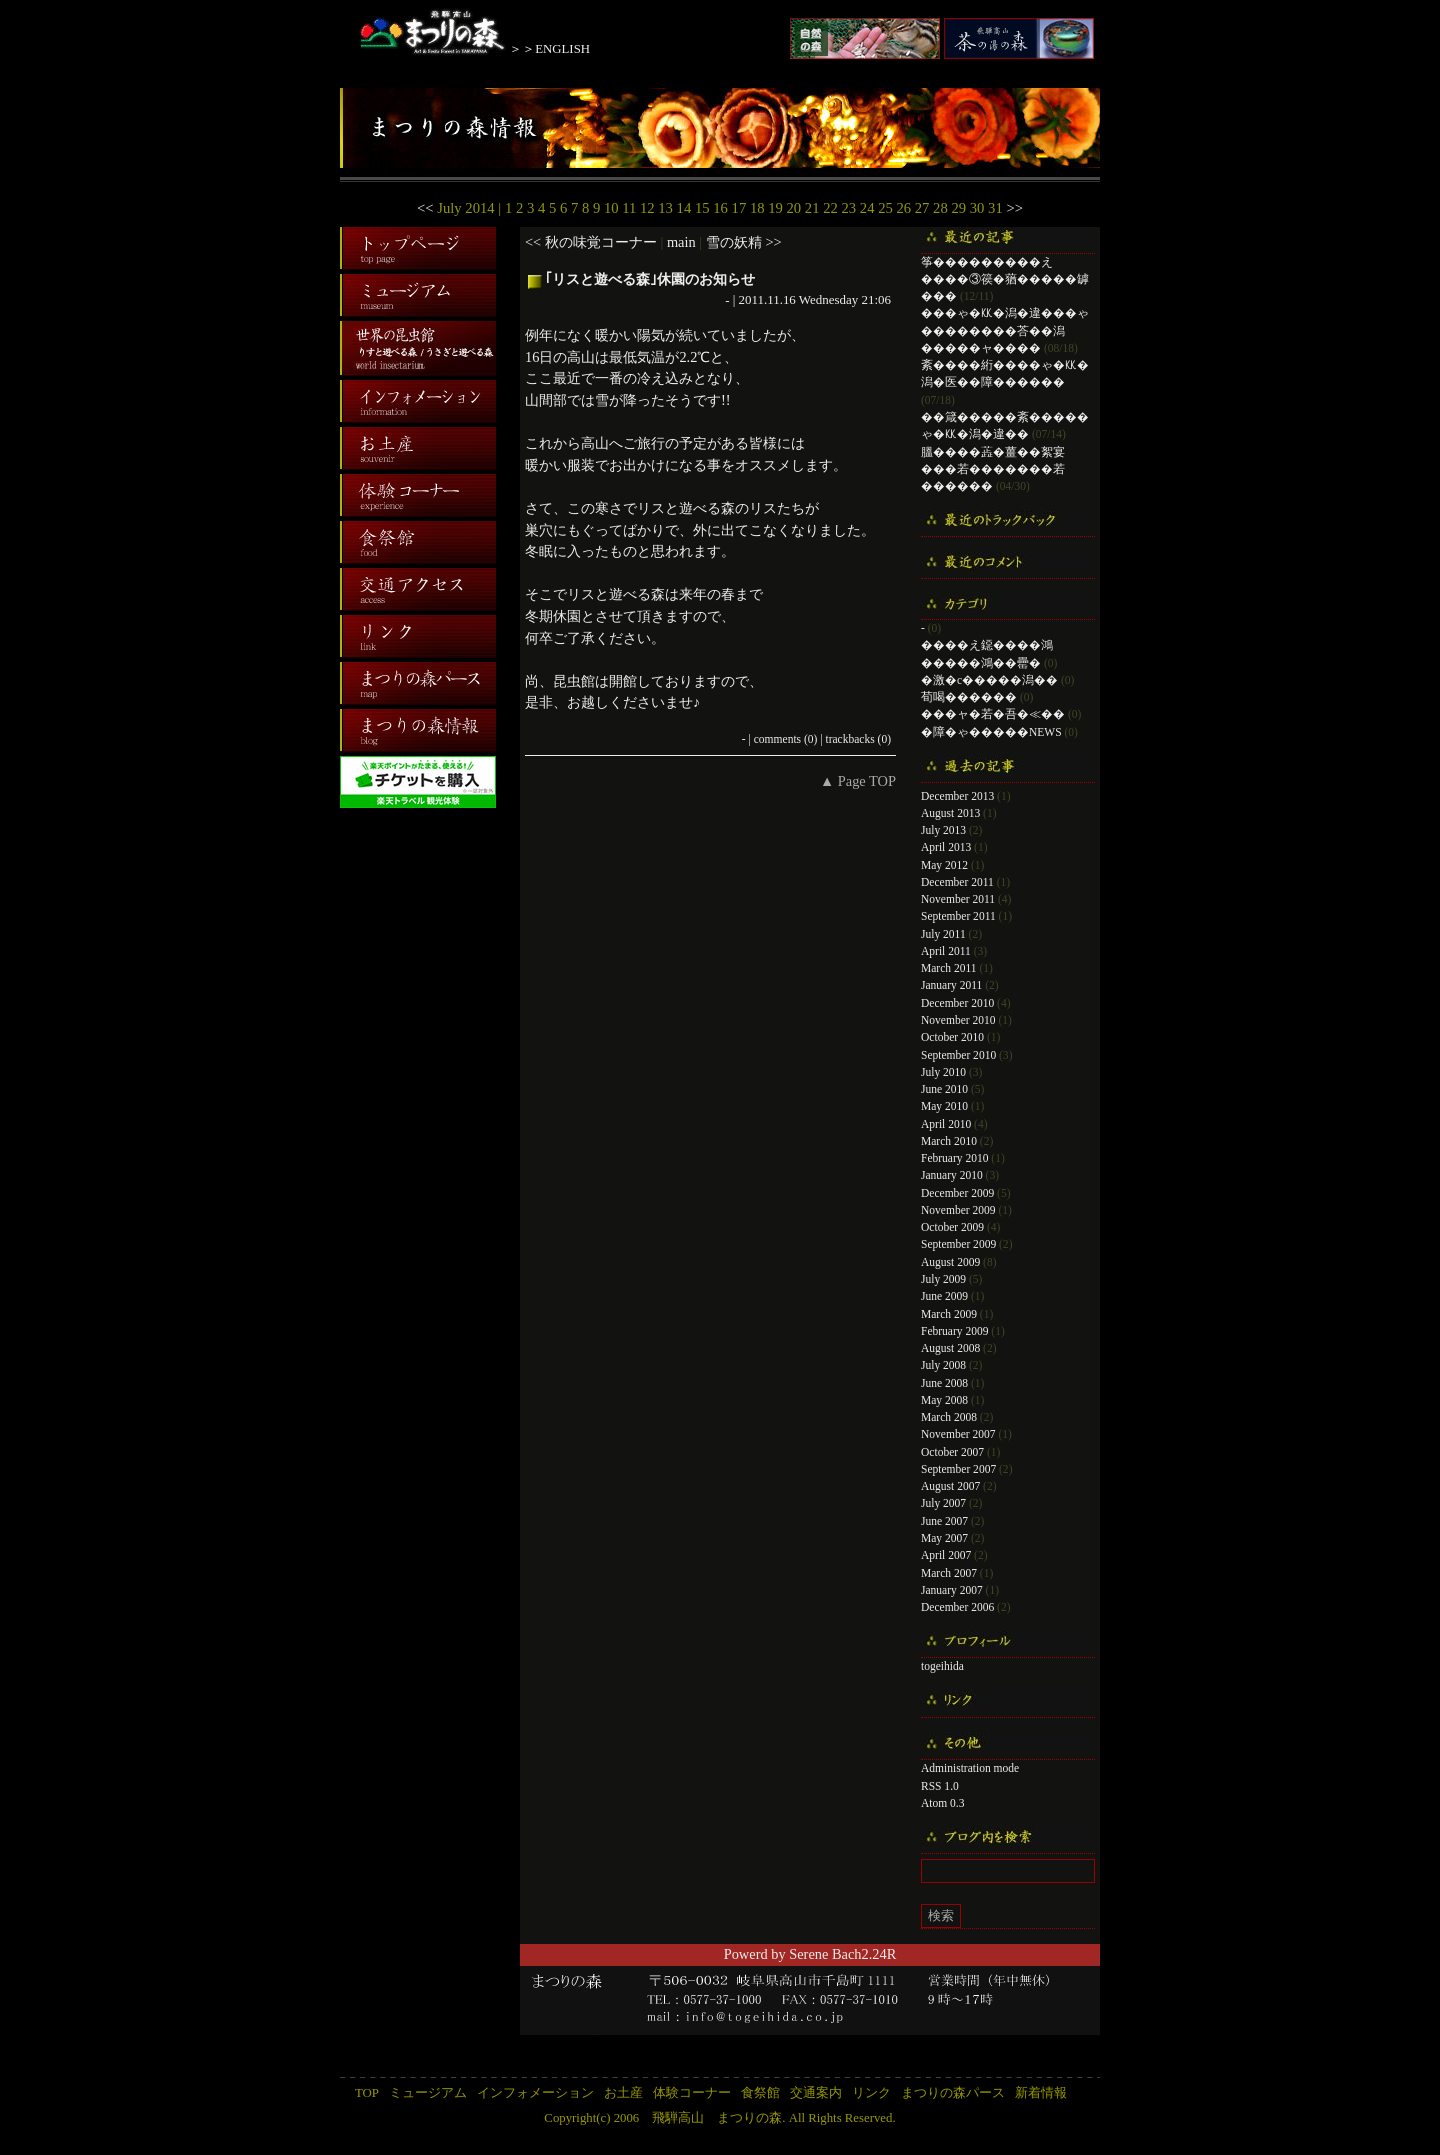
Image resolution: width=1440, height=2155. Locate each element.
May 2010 (944, 1106)
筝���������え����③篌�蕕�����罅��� (1005, 279)
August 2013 (950, 813)
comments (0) (786, 739)
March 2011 (949, 968)
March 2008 (949, 1417)
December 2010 (957, 1003)
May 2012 (944, 865)
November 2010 (958, 1020)
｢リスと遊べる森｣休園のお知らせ (650, 279)
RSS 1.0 (940, 1786)
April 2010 (946, 1124)
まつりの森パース (953, 2093)
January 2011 (951, 985)
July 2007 (943, 1503)
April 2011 (946, 951)
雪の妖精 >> (744, 242)
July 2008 (943, 1365)
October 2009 (952, 1227)
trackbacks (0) (858, 739)
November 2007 (958, 1434)
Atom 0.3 (943, 1803)
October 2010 (952, 1037)
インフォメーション (535, 2093)
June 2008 (944, 1383)
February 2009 (954, 1331)
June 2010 (944, 1089)
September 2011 (958, 916)
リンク (871, 2093)
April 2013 (946, 847)
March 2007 (949, 1573)
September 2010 (958, 1055)
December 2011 (957, 882)
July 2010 (943, 1072)
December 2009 (957, 1193)
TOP (367, 2093)
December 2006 (957, 1607)
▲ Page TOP (858, 781)
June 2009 (944, 1296)
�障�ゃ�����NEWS (991, 732)
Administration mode (970, 1768)
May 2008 (944, 1400)
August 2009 (950, 1262)
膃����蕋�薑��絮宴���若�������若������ (993, 469)
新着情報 (1041, 2093)
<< (425, 208)
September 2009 (958, 1244)
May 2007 (944, 1538)
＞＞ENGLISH (549, 49)
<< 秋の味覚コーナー (591, 242)
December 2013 (957, 796)
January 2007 (952, 1590)
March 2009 (949, 1314)
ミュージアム (428, 2093)
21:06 (876, 299)
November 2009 (958, 1210)
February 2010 (954, 1158)
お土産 (623, 2093)
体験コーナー (692, 2093)
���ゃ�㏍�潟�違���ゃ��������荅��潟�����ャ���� (1005, 330)
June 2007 (944, 1521)
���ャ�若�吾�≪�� (993, 714)
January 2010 (952, 1175)
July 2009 (943, 1279)
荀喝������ (969, 697)
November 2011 (958, 899)
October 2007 (952, 1452)
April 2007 (946, 1555)
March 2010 (949, 1141)
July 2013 (943, 830)
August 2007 (950, 1486)
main (681, 242)
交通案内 (816, 2093)
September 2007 (958, 1469)
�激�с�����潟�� (989, 680)
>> (1014, 208)
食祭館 (760, 2093)
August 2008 (950, 1348)
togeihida (942, 1666)
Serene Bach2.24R (842, 1954)
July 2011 (943, 934)
